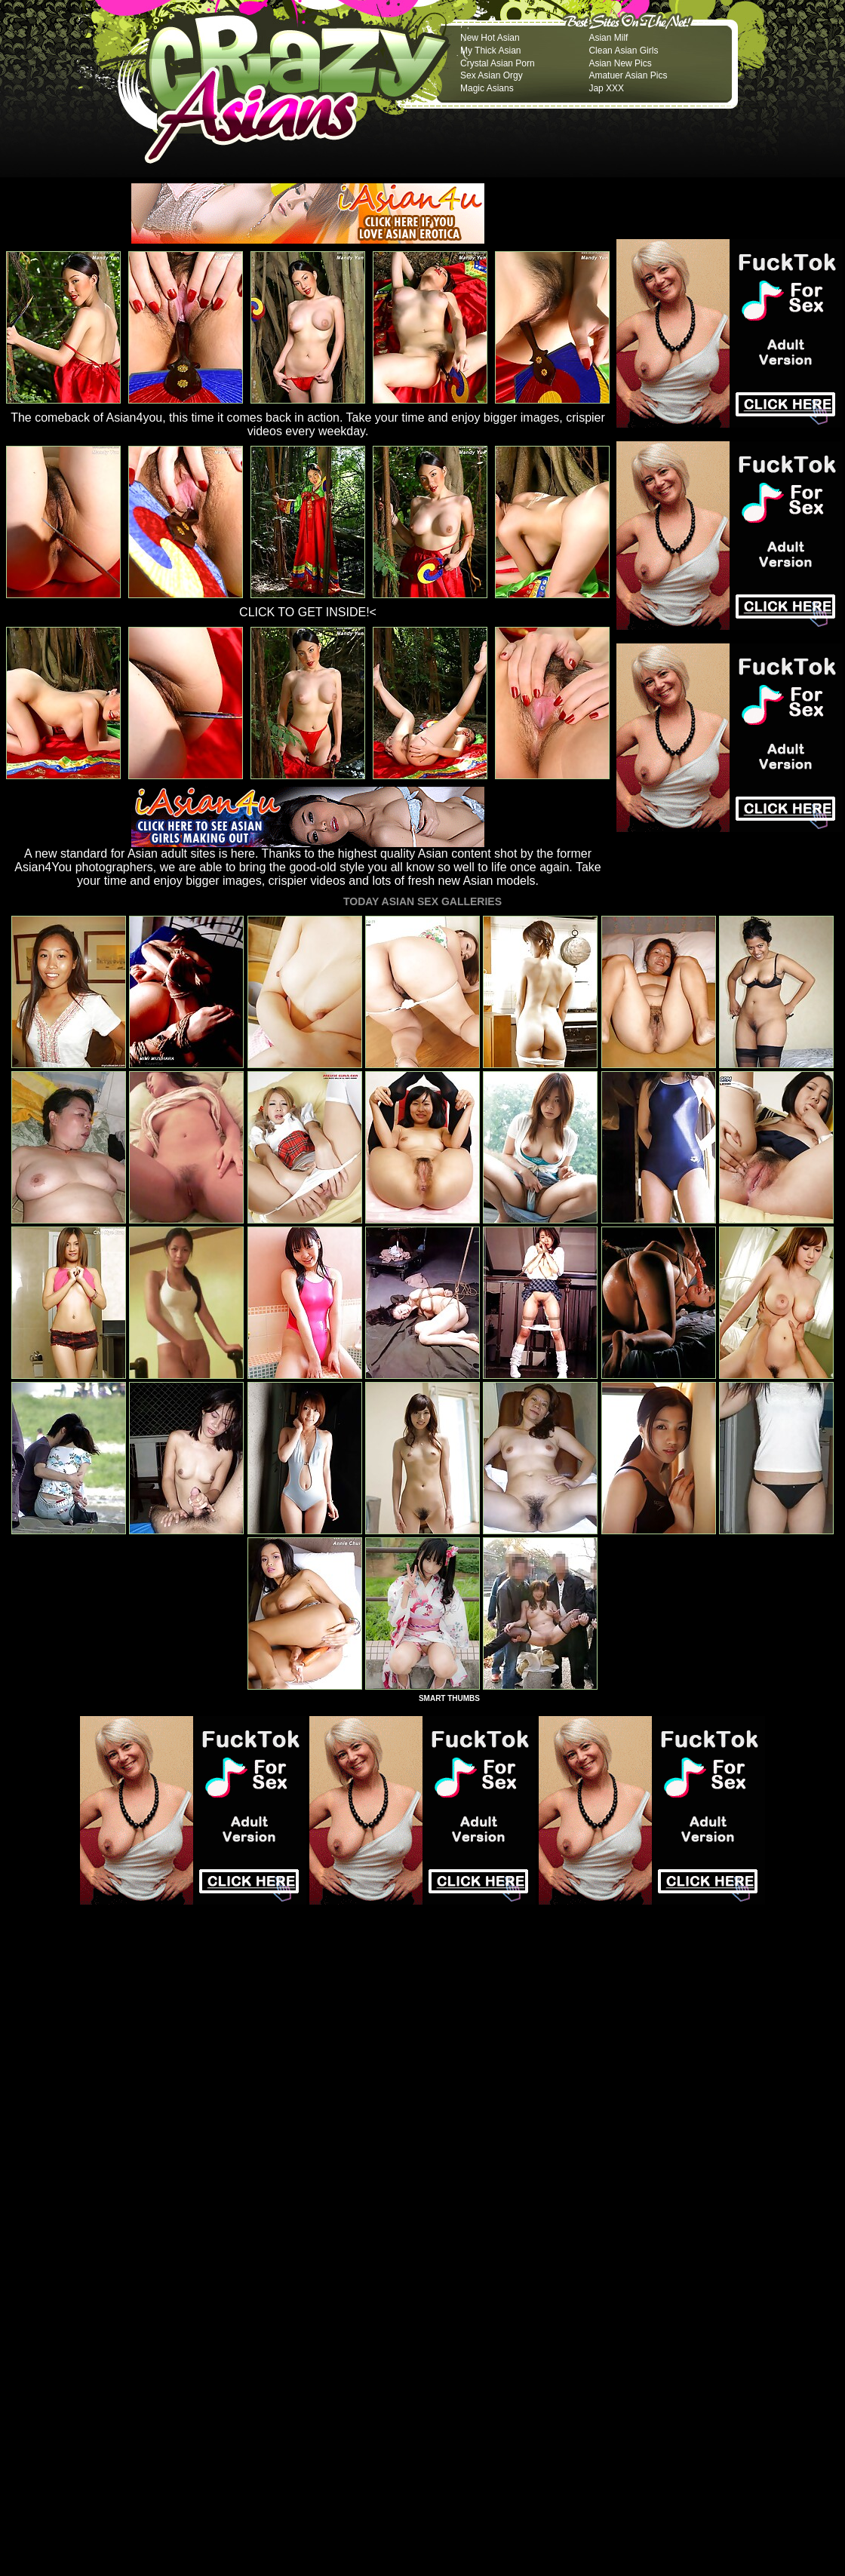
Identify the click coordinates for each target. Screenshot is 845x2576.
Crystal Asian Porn (497, 63)
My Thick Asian (490, 50)
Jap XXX (606, 88)
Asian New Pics (619, 63)
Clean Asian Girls (623, 50)
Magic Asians (487, 88)
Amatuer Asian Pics (627, 75)
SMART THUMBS (449, 1698)
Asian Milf (608, 37)
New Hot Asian (490, 37)
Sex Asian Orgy (491, 75)
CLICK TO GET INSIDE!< (307, 612)
